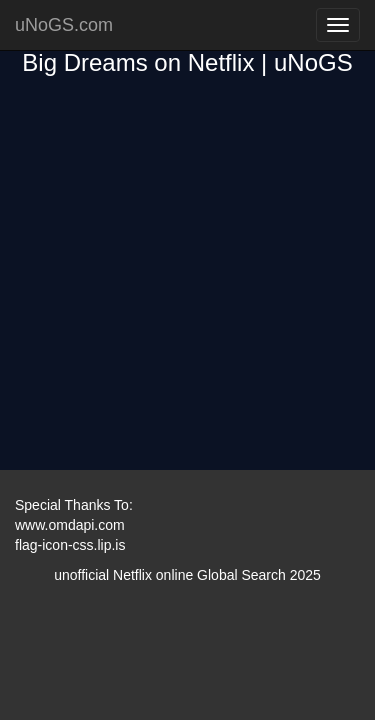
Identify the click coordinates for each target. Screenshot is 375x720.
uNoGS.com (64, 25)
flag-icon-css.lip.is (70, 545)
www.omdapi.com (70, 525)
